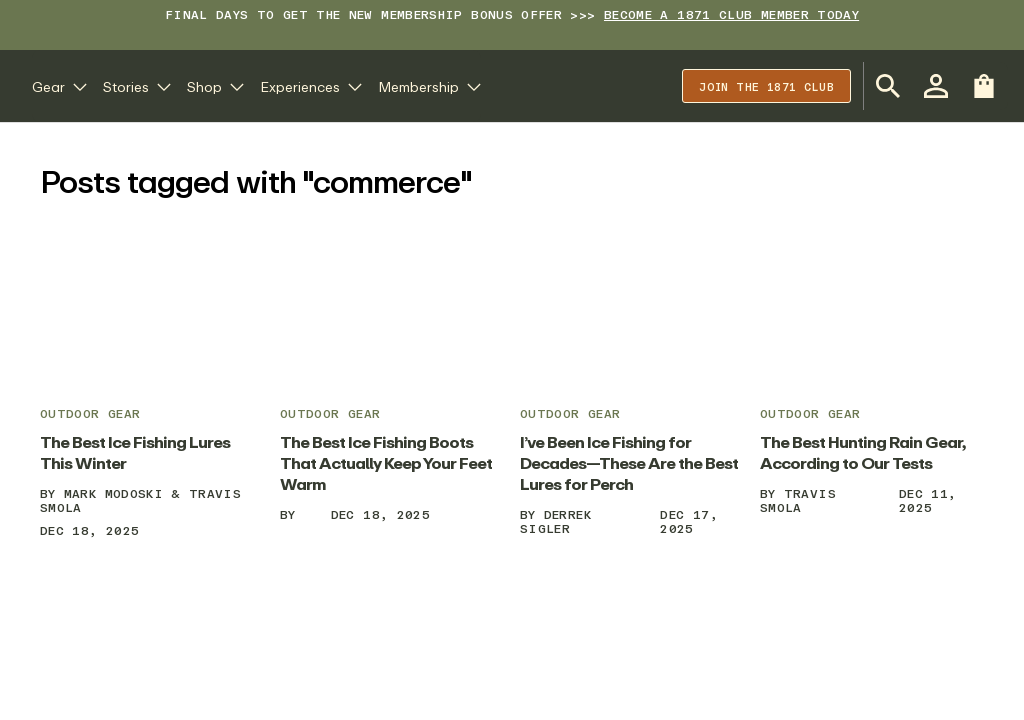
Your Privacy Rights (763, 674)
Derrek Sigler (555, 521)
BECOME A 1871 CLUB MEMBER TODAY (731, 14)
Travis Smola (798, 500)
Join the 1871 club (766, 86)
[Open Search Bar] (888, 86)
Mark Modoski (113, 493)
